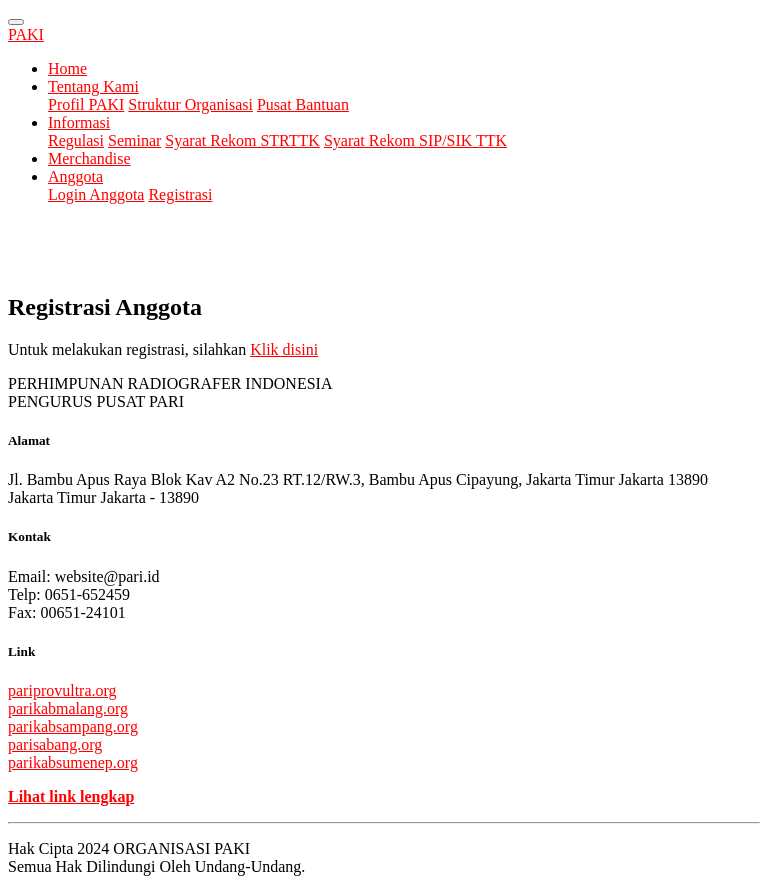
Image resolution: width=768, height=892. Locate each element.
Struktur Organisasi (190, 104)
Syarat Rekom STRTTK (242, 140)
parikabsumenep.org (73, 762)
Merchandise (89, 158)
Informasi (79, 122)
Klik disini (284, 349)
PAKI (26, 34)
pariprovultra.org (62, 690)
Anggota (75, 176)
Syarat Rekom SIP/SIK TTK (415, 140)
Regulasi (76, 140)
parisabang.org (55, 744)
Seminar (134, 140)
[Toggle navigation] (16, 22)
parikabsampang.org (73, 726)
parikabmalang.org (68, 708)
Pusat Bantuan (303, 104)
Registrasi (180, 194)
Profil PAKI (86, 104)
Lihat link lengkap (71, 796)
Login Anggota (96, 194)
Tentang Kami (93, 86)
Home (67, 68)
